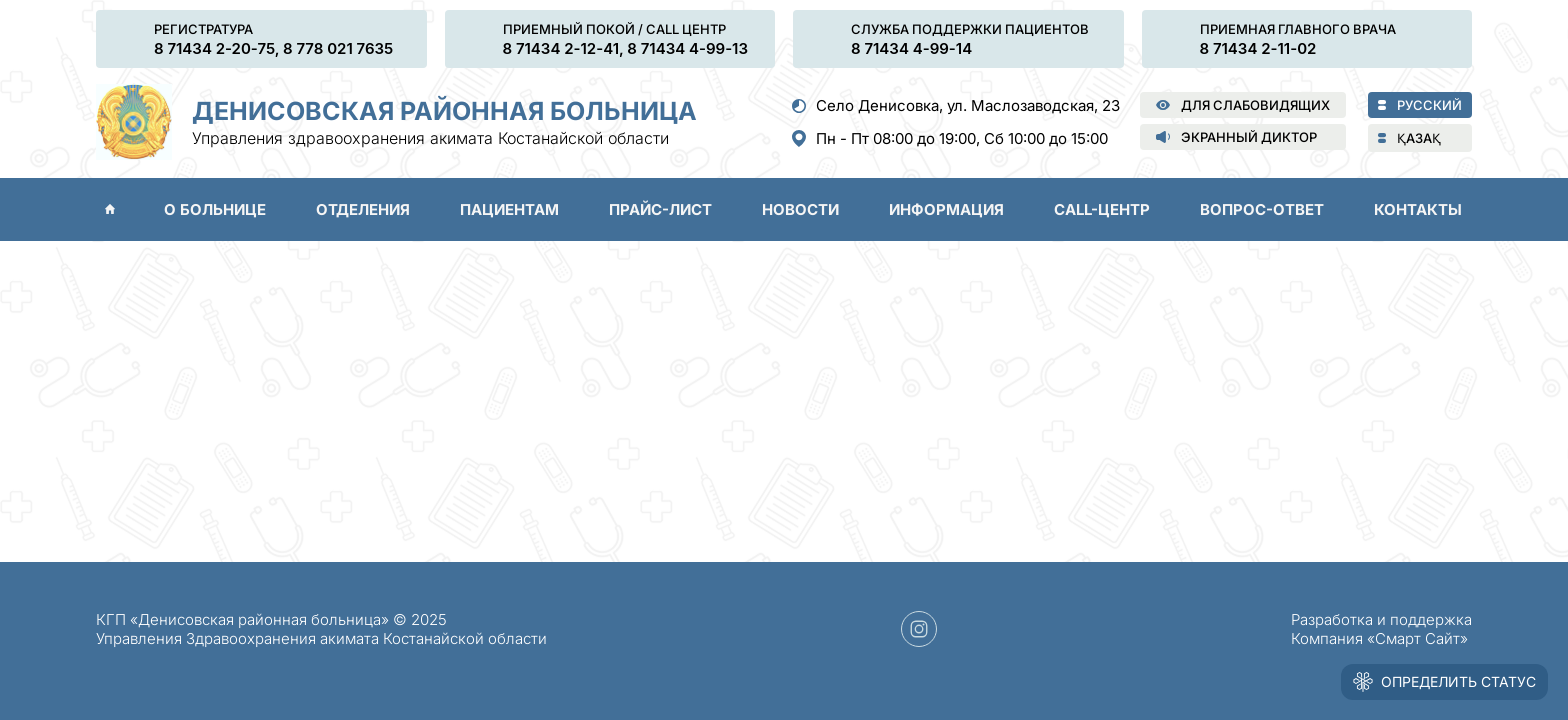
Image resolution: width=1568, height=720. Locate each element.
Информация (946, 209)
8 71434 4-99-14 (911, 48)
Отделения (363, 209)
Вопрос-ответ (1262, 209)
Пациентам (509, 209)
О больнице (215, 209)
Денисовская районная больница (444, 111)
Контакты (1418, 209)
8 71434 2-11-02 (1258, 48)
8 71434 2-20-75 (214, 48)
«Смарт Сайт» (1417, 638)
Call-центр (1102, 209)
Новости (800, 209)
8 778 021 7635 (338, 48)
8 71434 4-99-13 (687, 48)
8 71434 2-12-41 (561, 48)
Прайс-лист (660, 209)
